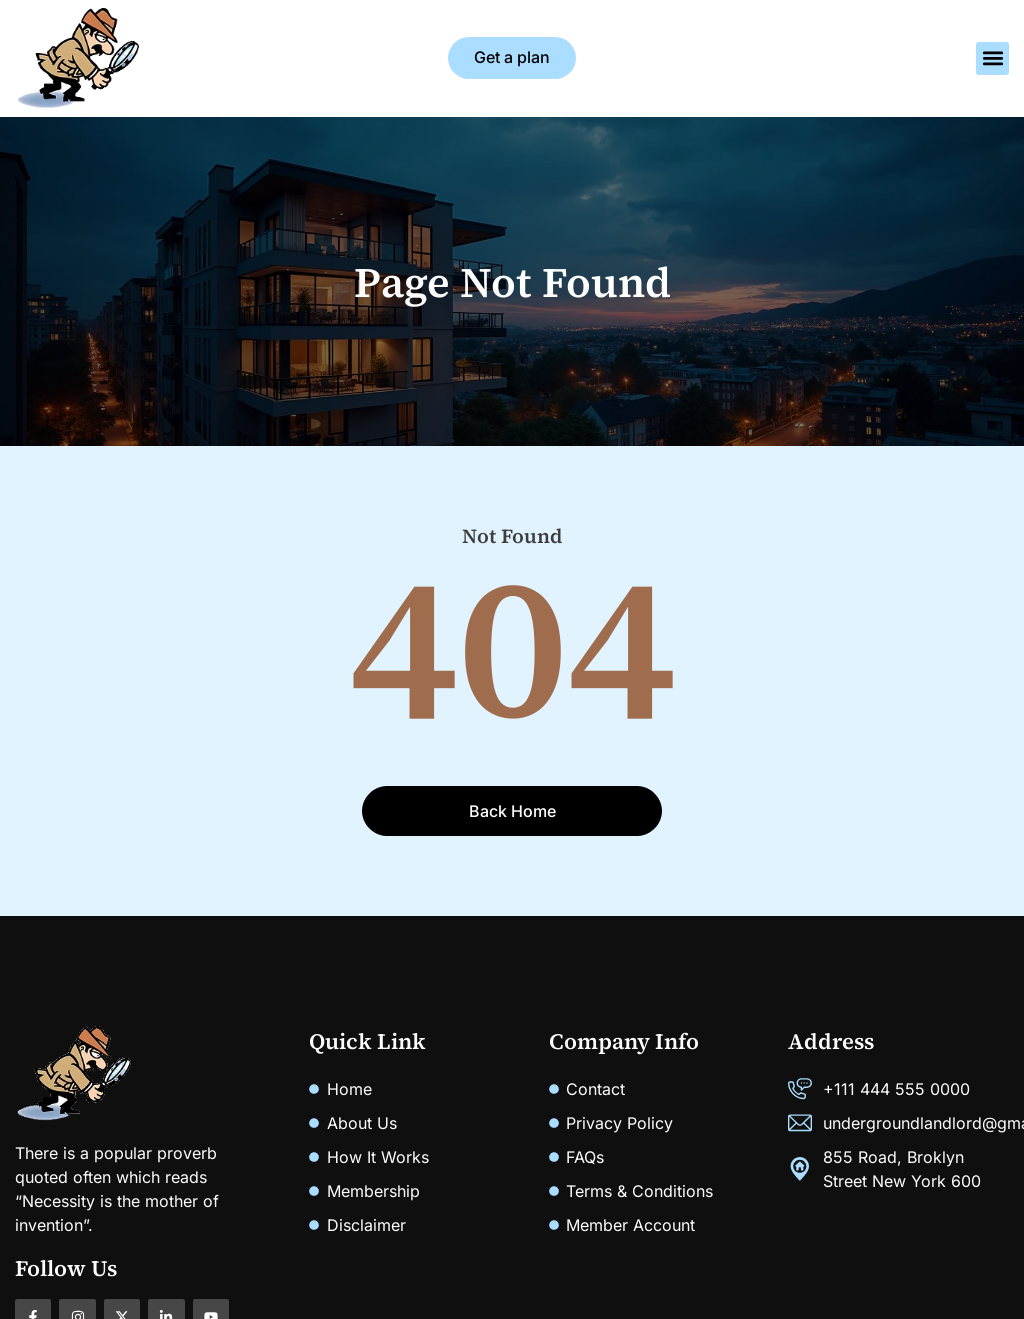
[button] (992, 58)
